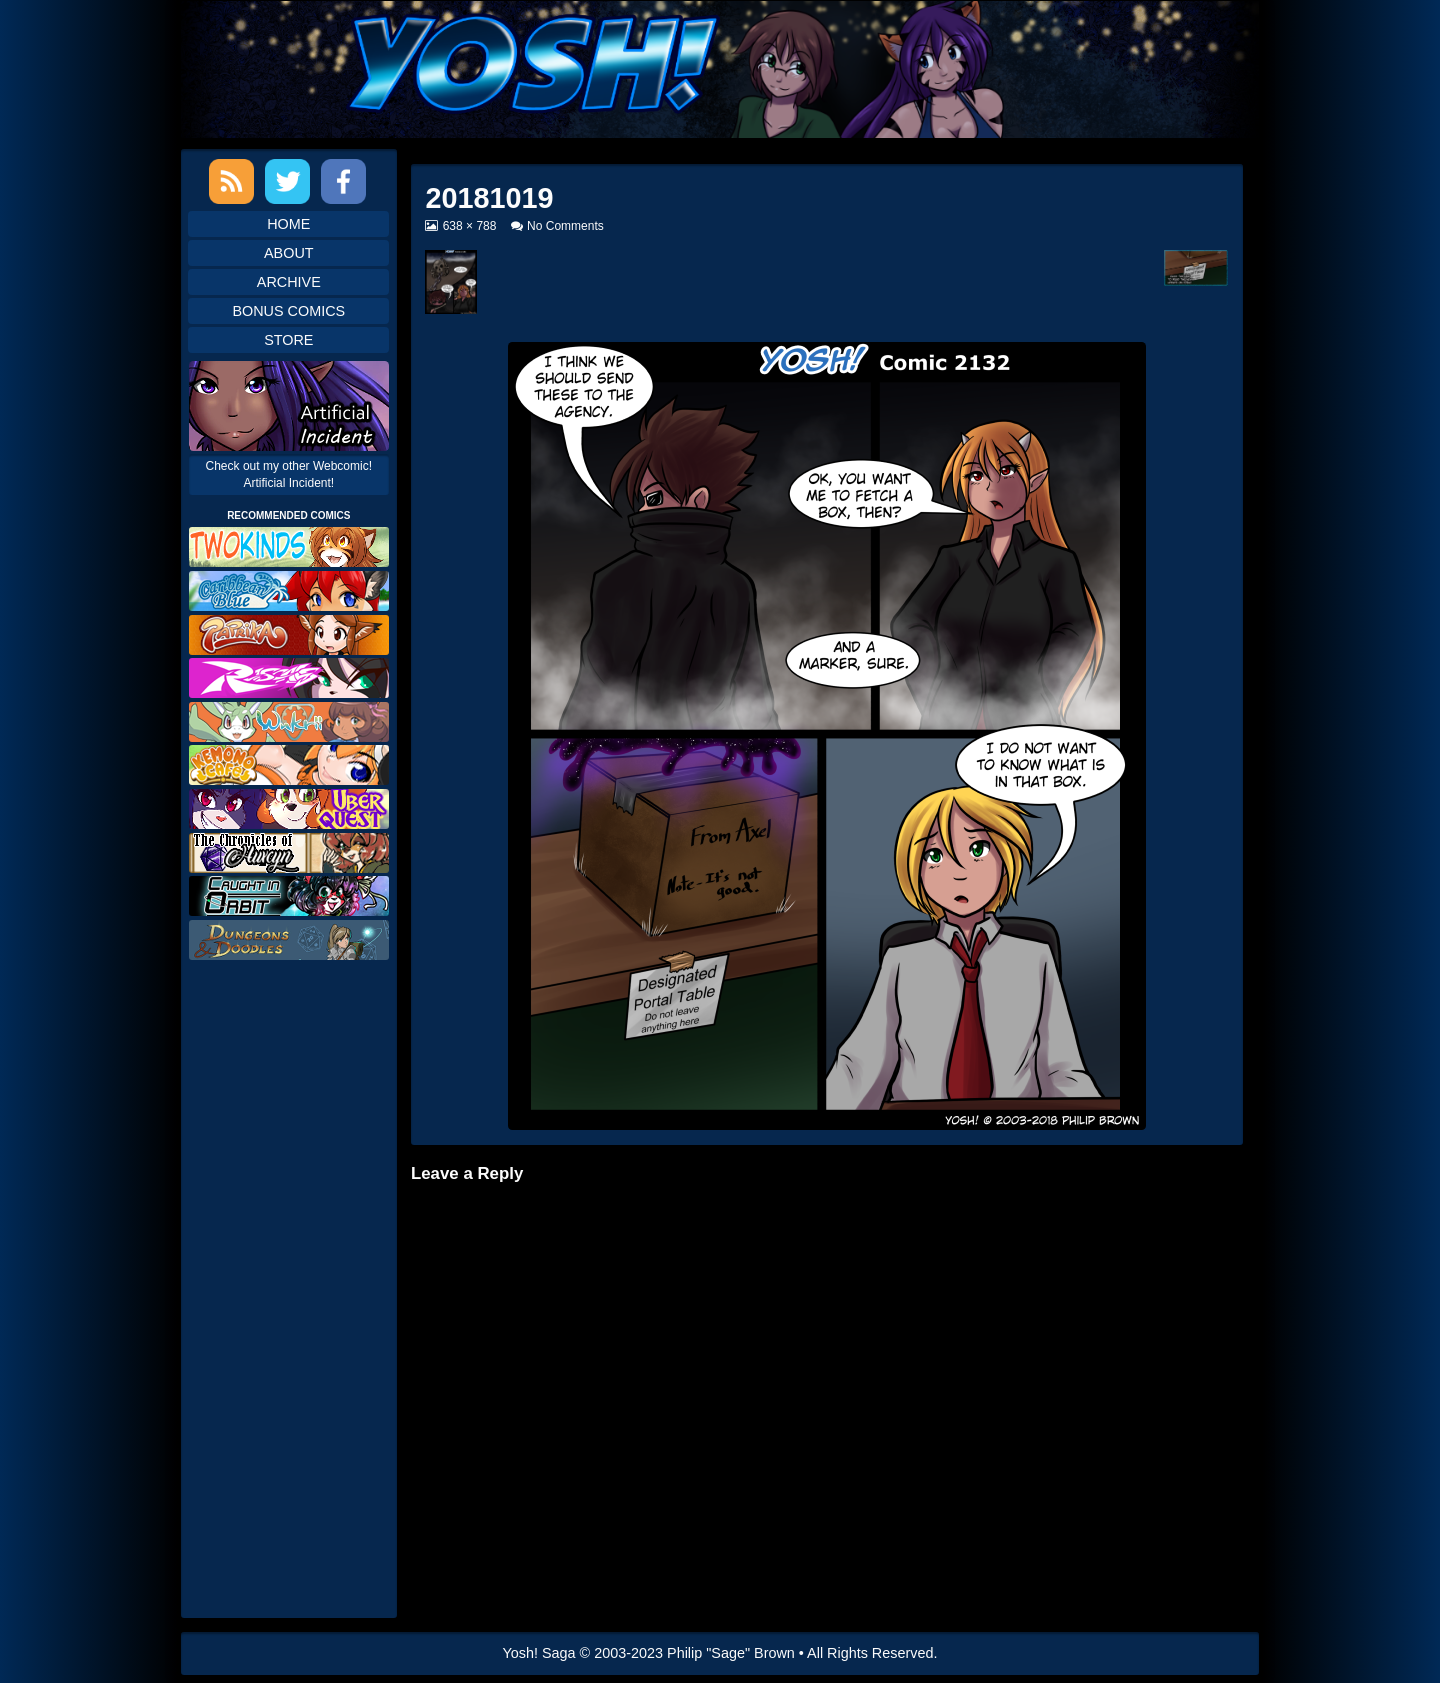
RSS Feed (231, 181)
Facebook (343, 181)
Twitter (287, 181)
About (289, 253)
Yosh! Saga (539, 1653)
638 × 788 (469, 226)
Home (288, 224)
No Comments (565, 226)
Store (288, 340)
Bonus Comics (288, 311)
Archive (289, 282)
